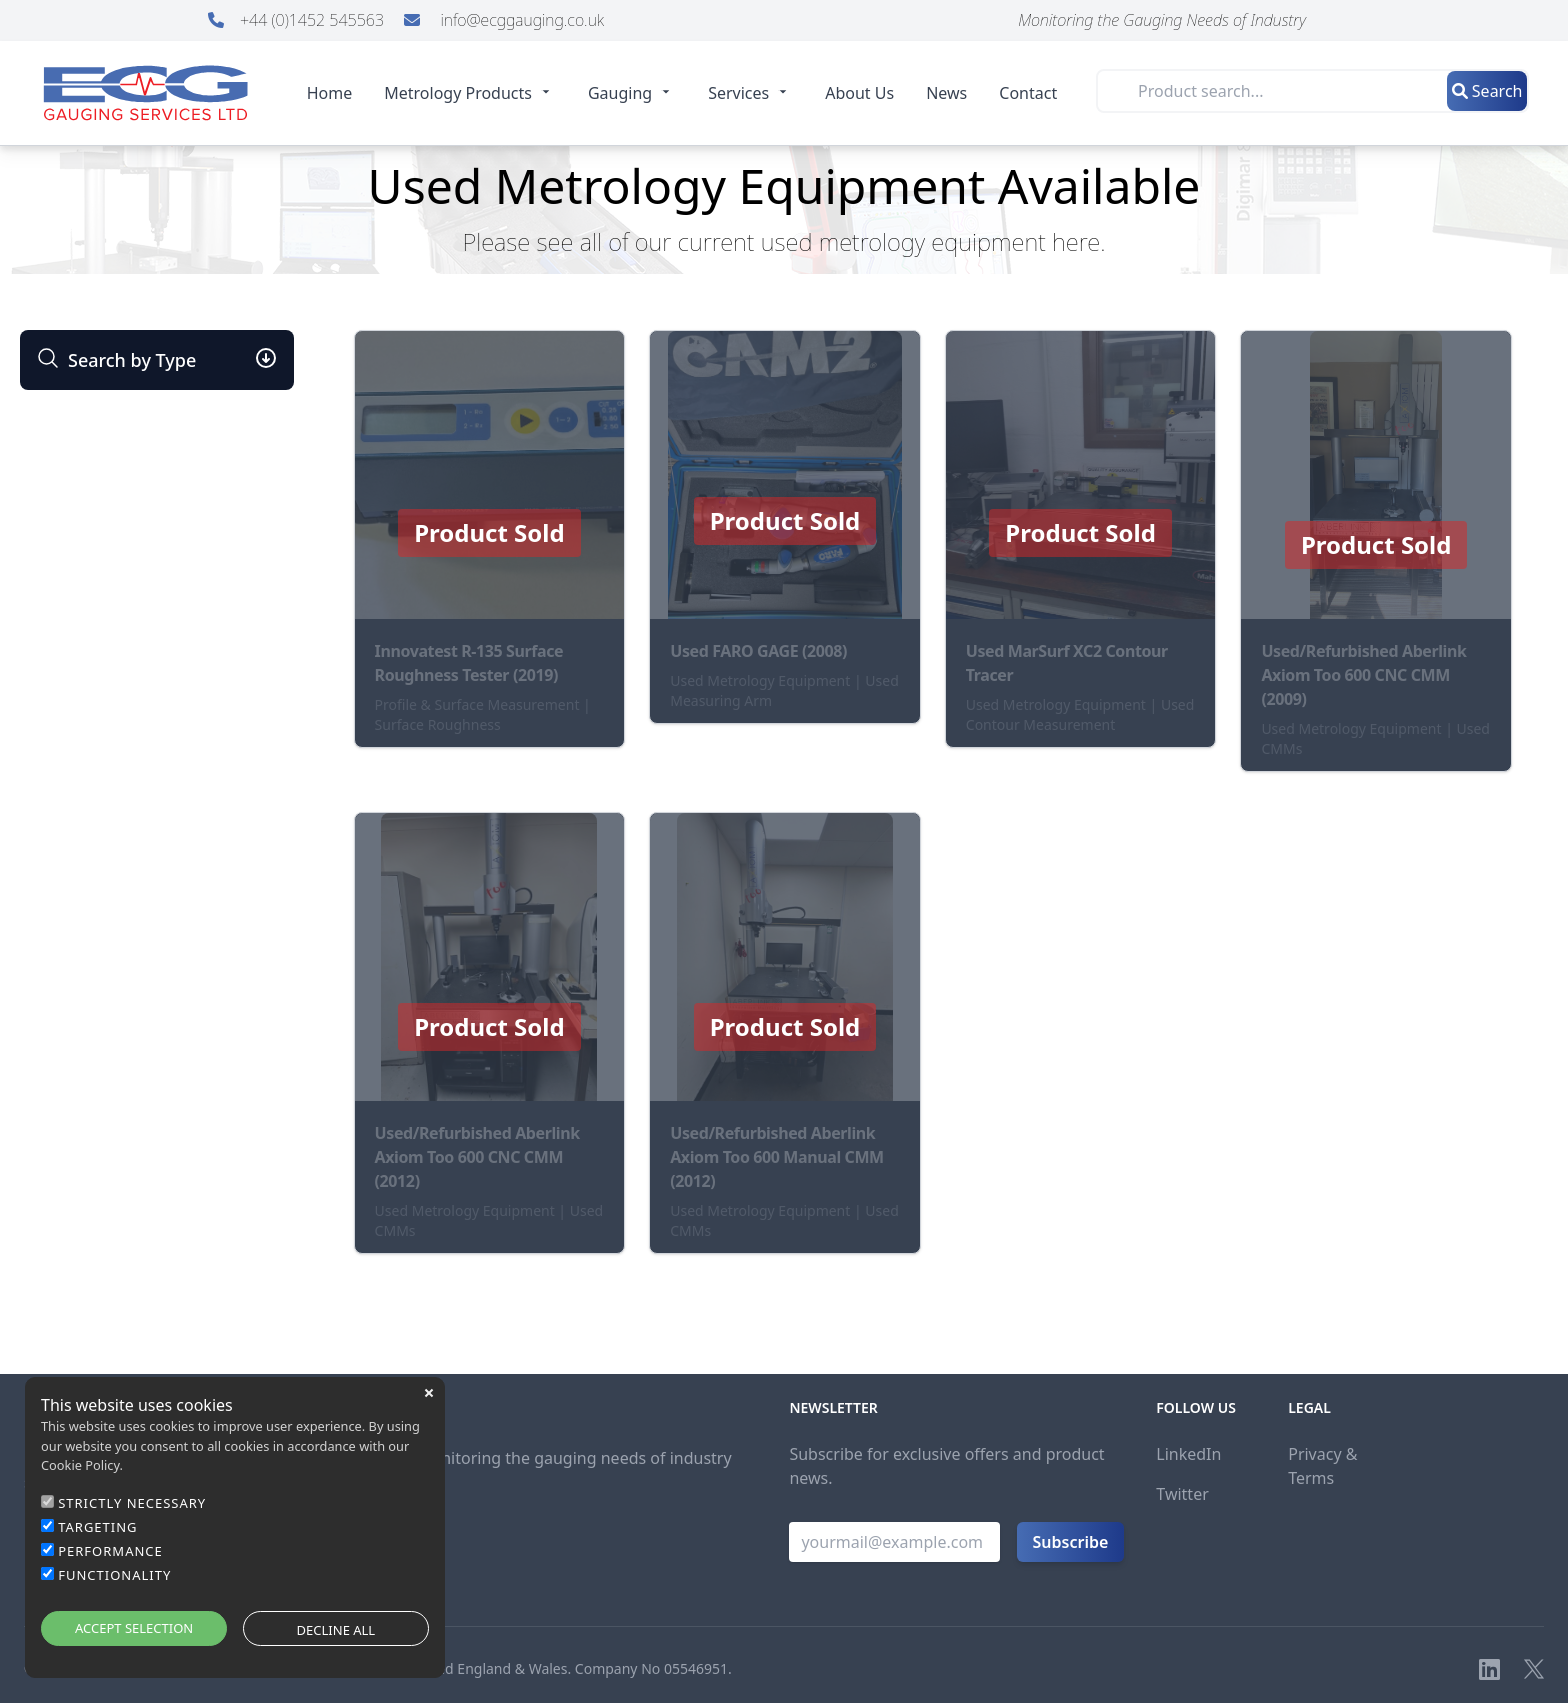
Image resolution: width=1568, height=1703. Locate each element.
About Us (859, 93)
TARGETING (97, 1527)
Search (1487, 91)
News (946, 93)
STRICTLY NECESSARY (132, 1503)
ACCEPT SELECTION (134, 1628)
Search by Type (116, 360)
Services (750, 93)
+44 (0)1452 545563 (298, 20)
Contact (1028, 93)
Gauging (632, 93)
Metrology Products (470, 93)
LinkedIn (1188, 1454)
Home (330, 93)
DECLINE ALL (336, 1630)
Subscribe (1071, 1542)
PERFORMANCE (110, 1551)
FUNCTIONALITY (114, 1575)
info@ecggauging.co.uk (504, 20)
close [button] (429, 1393)
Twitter (1182, 1494)
